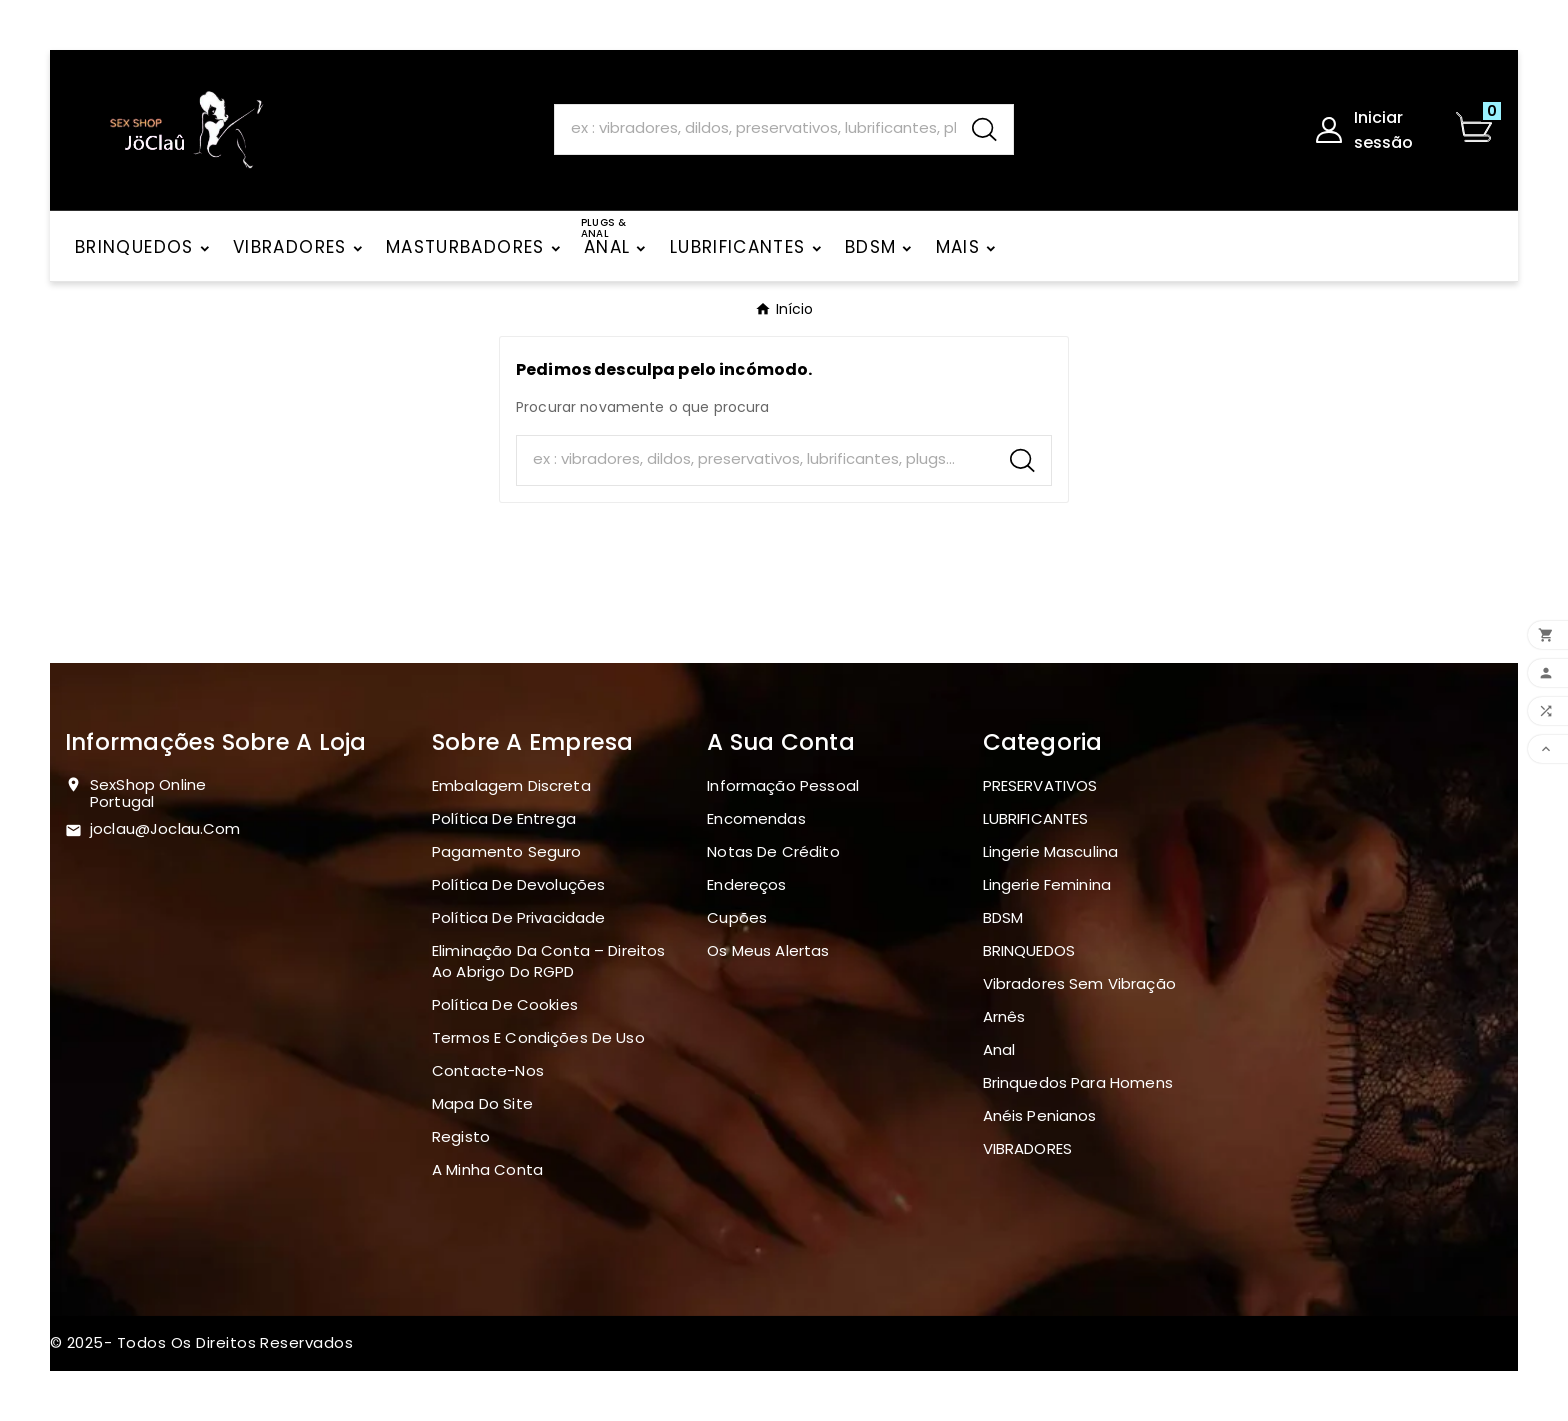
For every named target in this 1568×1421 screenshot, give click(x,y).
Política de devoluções (518, 884)
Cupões (737, 917)
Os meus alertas (768, 950)
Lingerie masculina (1051, 851)
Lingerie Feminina (1047, 884)
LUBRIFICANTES (1036, 818)
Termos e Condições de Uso (538, 1037)
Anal (999, 1049)
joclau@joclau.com (165, 828)
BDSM (1003, 917)
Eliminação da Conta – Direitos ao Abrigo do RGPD (549, 961)
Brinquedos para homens (1078, 1082)
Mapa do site (482, 1103)
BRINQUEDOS (1029, 950)
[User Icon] (1372, 130)
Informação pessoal (783, 785)
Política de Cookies (505, 1004)
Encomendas (756, 818)
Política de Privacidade (518, 917)
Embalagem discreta (511, 785)
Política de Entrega (504, 818)
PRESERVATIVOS (1040, 785)
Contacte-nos (488, 1070)
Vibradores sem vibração (1079, 983)
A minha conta (487, 1169)
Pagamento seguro (506, 851)
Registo (461, 1136)
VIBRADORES (1028, 1148)
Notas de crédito (773, 851)
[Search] (755, 128)
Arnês (1004, 1016)
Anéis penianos (1040, 1115)
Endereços (746, 884)
